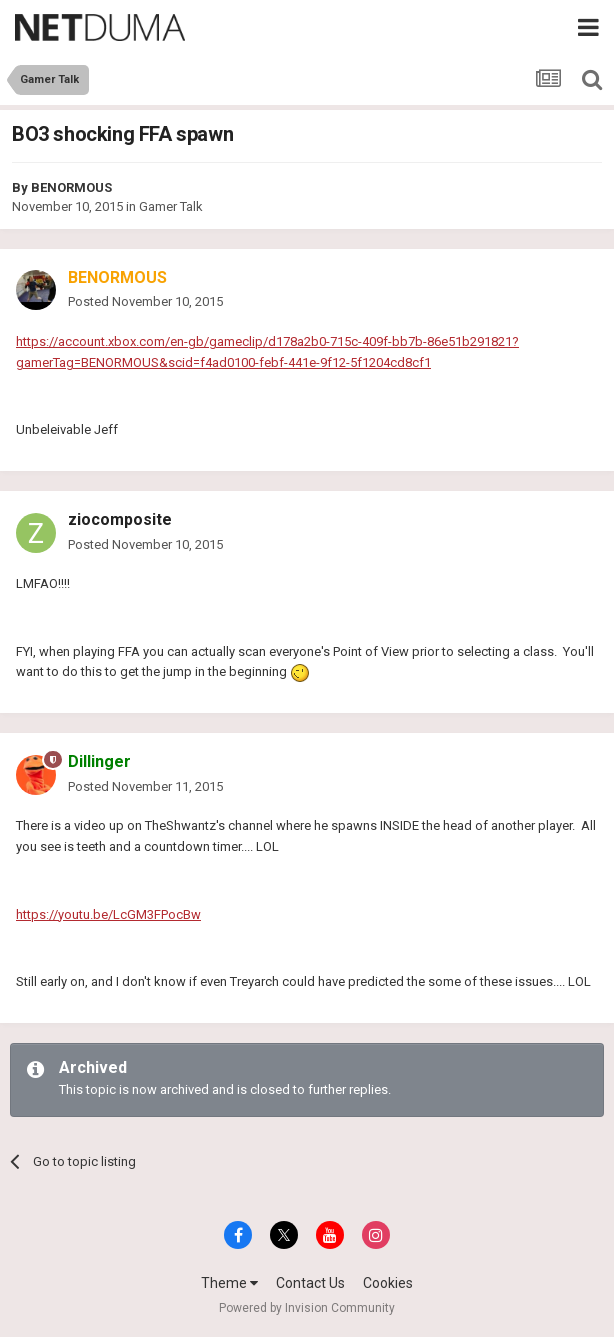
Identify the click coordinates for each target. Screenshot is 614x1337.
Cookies (388, 1283)
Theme (229, 1283)
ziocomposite (120, 519)
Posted (145, 301)
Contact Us (310, 1283)
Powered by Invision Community (307, 1308)
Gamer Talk (171, 206)
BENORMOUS (71, 187)
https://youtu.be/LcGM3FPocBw (108, 914)
